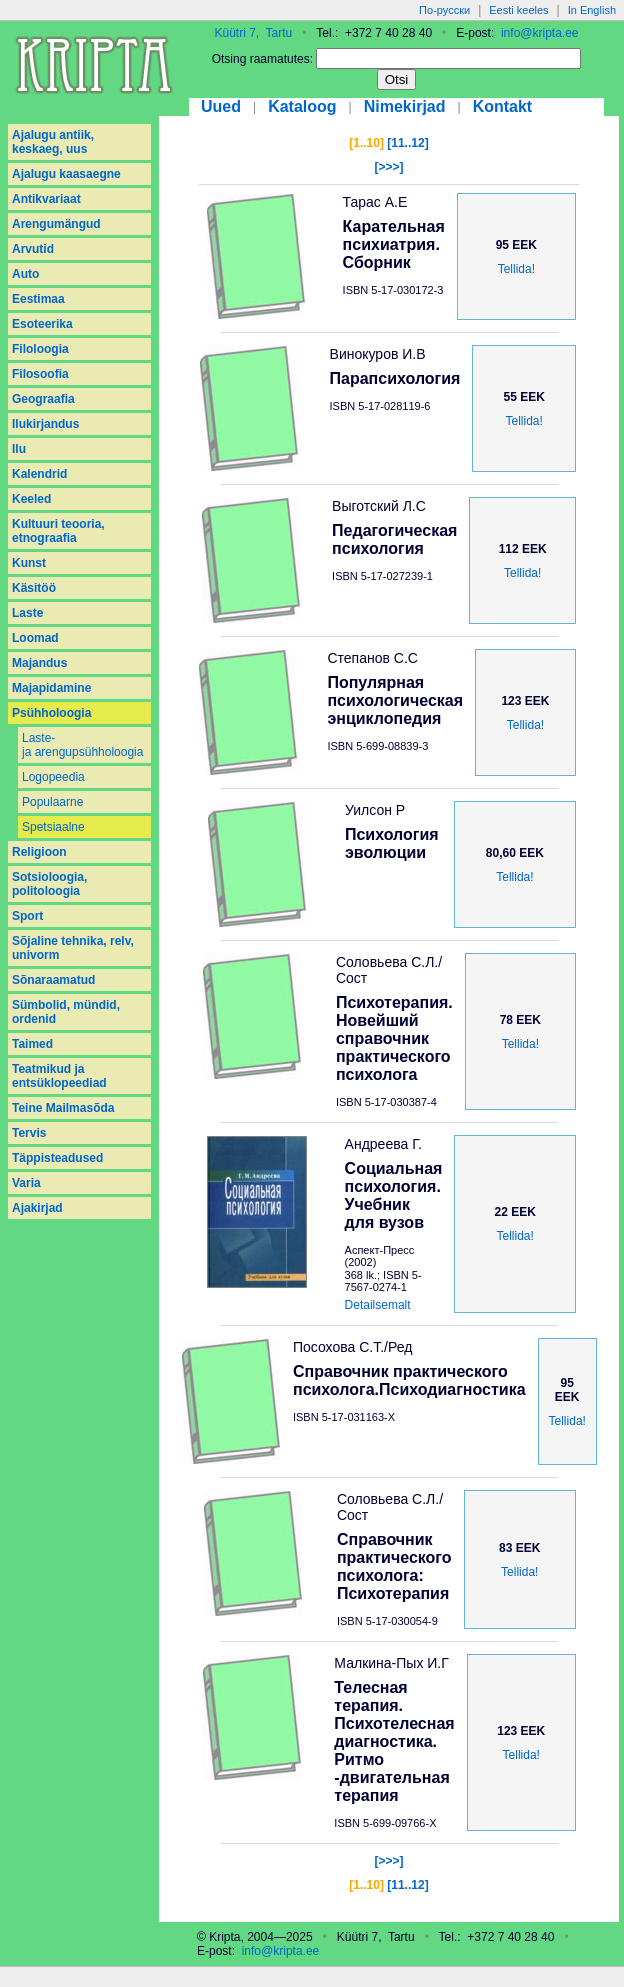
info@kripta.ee (540, 33)
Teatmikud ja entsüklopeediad (59, 1076)
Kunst (29, 563)
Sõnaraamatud (53, 980)
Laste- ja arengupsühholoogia (82, 745)
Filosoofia (40, 374)
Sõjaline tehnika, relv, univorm (73, 948)
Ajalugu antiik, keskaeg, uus (53, 142)
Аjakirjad (37, 1208)
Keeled (31, 499)
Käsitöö (34, 588)
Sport (27, 916)
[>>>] (388, 167)
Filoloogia (40, 349)
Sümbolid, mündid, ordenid (66, 1012)
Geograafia (43, 399)
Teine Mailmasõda (63, 1108)
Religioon (39, 852)
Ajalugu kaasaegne (66, 174)
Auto (25, 274)
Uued (221, 106)
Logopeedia (53, 777)
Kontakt (503, 106)
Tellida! (516, 269)
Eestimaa (38, 299)
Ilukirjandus (45, 424)
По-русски (444, 10)
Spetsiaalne (53, 827)
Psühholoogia (51, 713)
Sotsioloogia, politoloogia (49, 884)
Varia (26, 1183)
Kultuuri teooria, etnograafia (58, 531)
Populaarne (52, 802)
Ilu (19, 449)
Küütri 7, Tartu (253, 33)
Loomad (35, 638)
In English (592, 10)
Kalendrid (39, 474)
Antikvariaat (46, 199)
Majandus (39, 663)
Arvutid (33, 249)
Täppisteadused (57, 1158)
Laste (27, 613)
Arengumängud (56, 224)
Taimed (32, 1044)
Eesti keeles (518, 10)
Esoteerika (42, 324)
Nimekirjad (405, 106)
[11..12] (407, 143)
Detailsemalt (378, 1305)
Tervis (29, 1133)
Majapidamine (51, 688)
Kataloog (302, 106)
